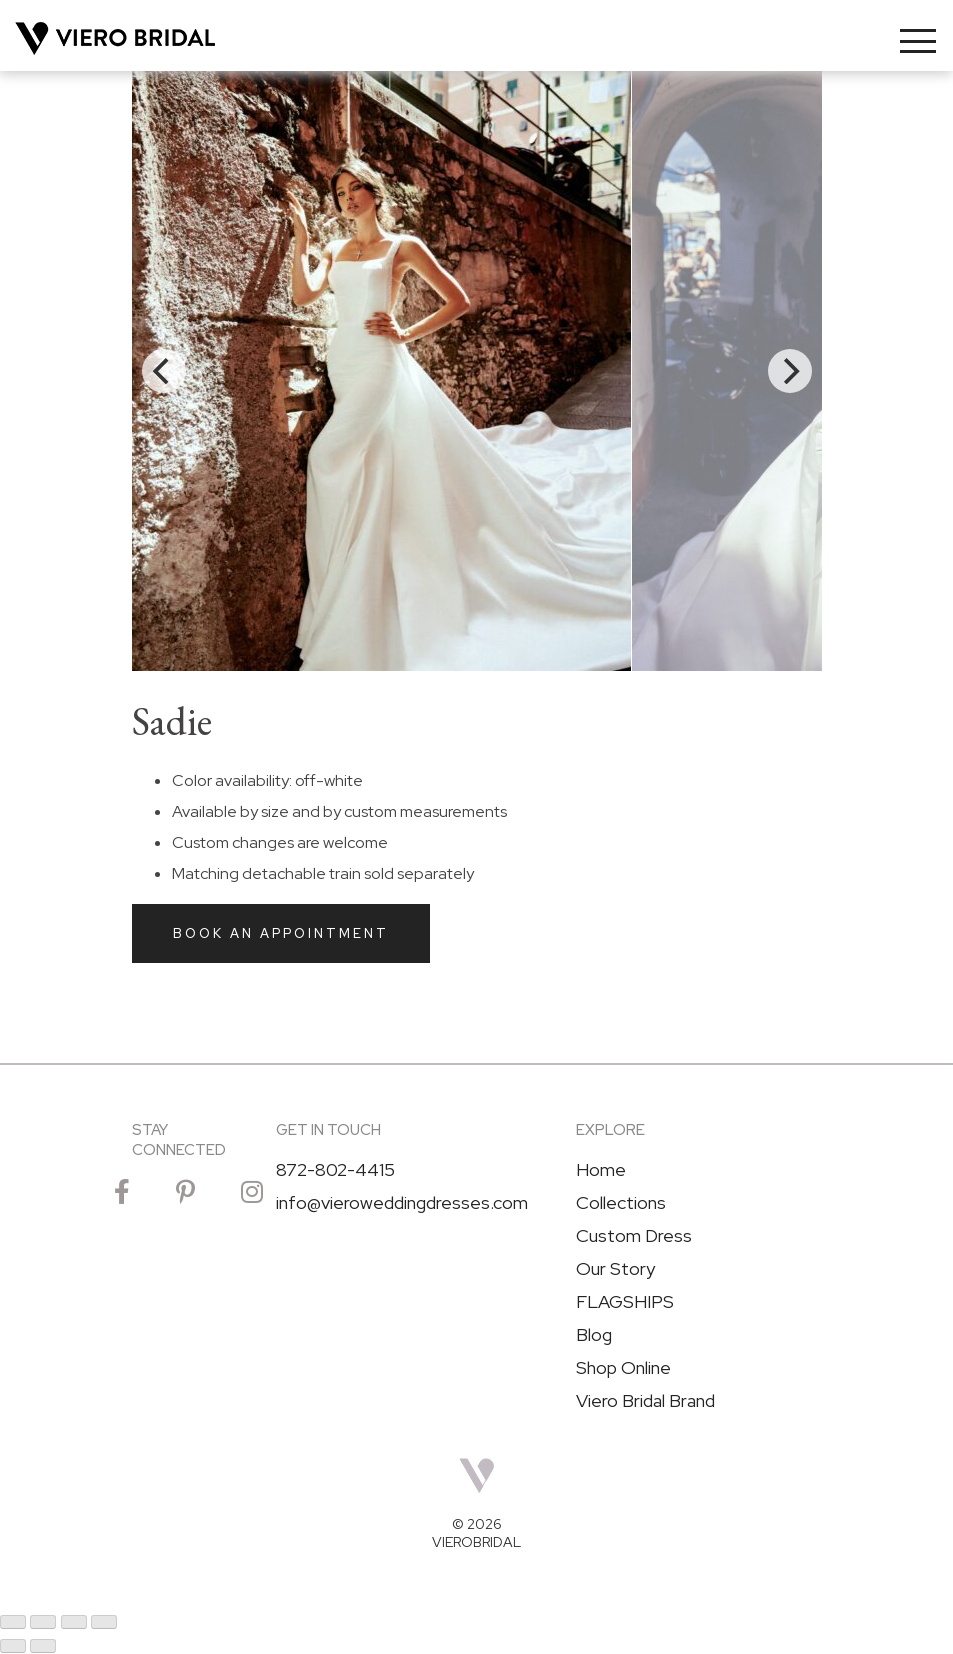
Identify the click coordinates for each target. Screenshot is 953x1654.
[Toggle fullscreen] (43, 1622)
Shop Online (623, 1368)
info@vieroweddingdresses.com (402, 1203)
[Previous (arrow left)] (13, 1646)
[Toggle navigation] (918, 41)
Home (601, 1170)
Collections (621, 1203)
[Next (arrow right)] (43, 1646)
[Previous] (164, 371)
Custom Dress (634, 1236)
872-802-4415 (335, 1170)
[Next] (790, 371)
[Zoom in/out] (13, 1622)
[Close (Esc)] (104, 1622)
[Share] (74, 1622)
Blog (594, 1335)
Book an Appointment (281, 933)
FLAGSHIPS (625, 1302)
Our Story (615, 1269)
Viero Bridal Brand (645, 1401)
